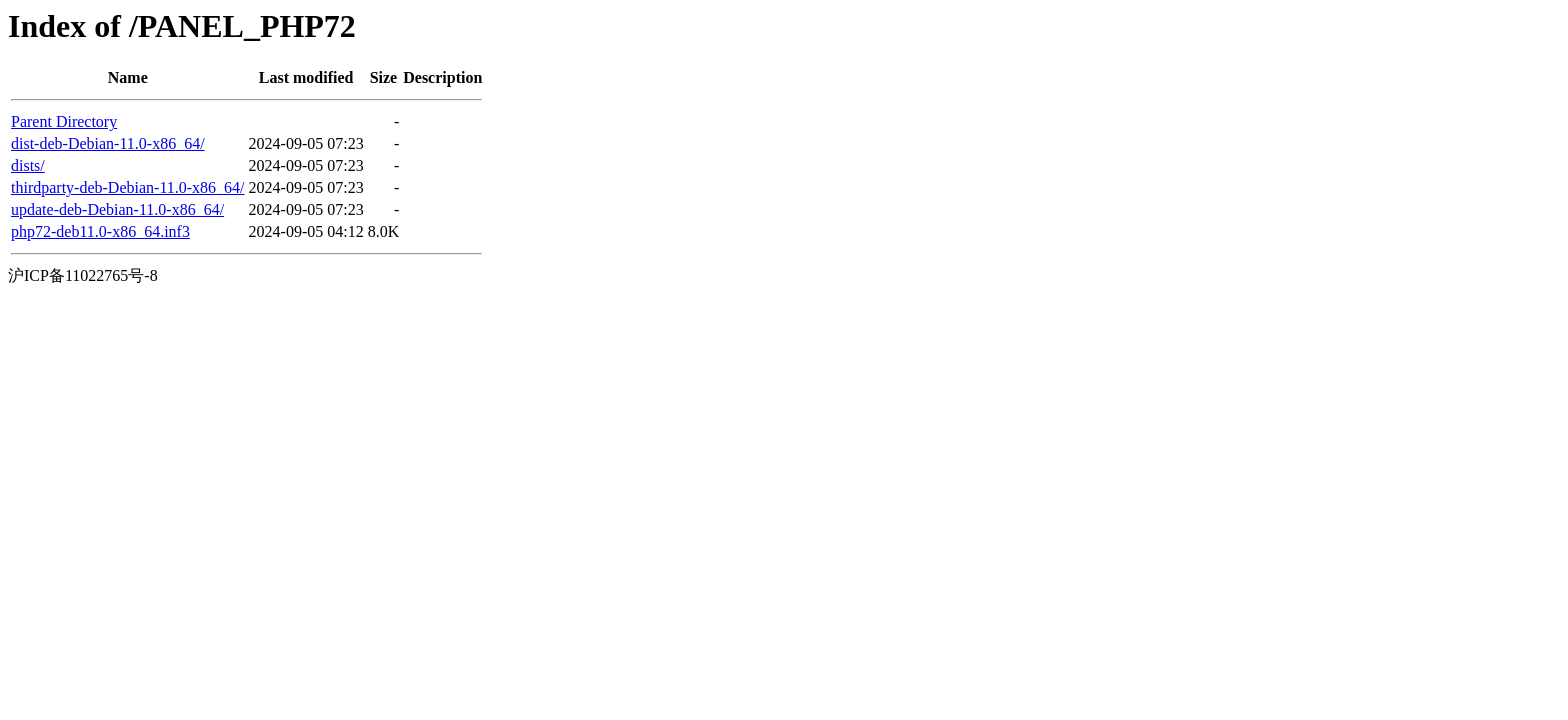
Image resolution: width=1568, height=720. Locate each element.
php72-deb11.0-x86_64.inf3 (100, 231)
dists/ (28, 165)
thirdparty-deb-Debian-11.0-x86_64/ (128, 187)
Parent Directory (64, 121)
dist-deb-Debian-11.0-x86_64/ (108, 143)
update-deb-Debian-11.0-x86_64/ (117, 209)
